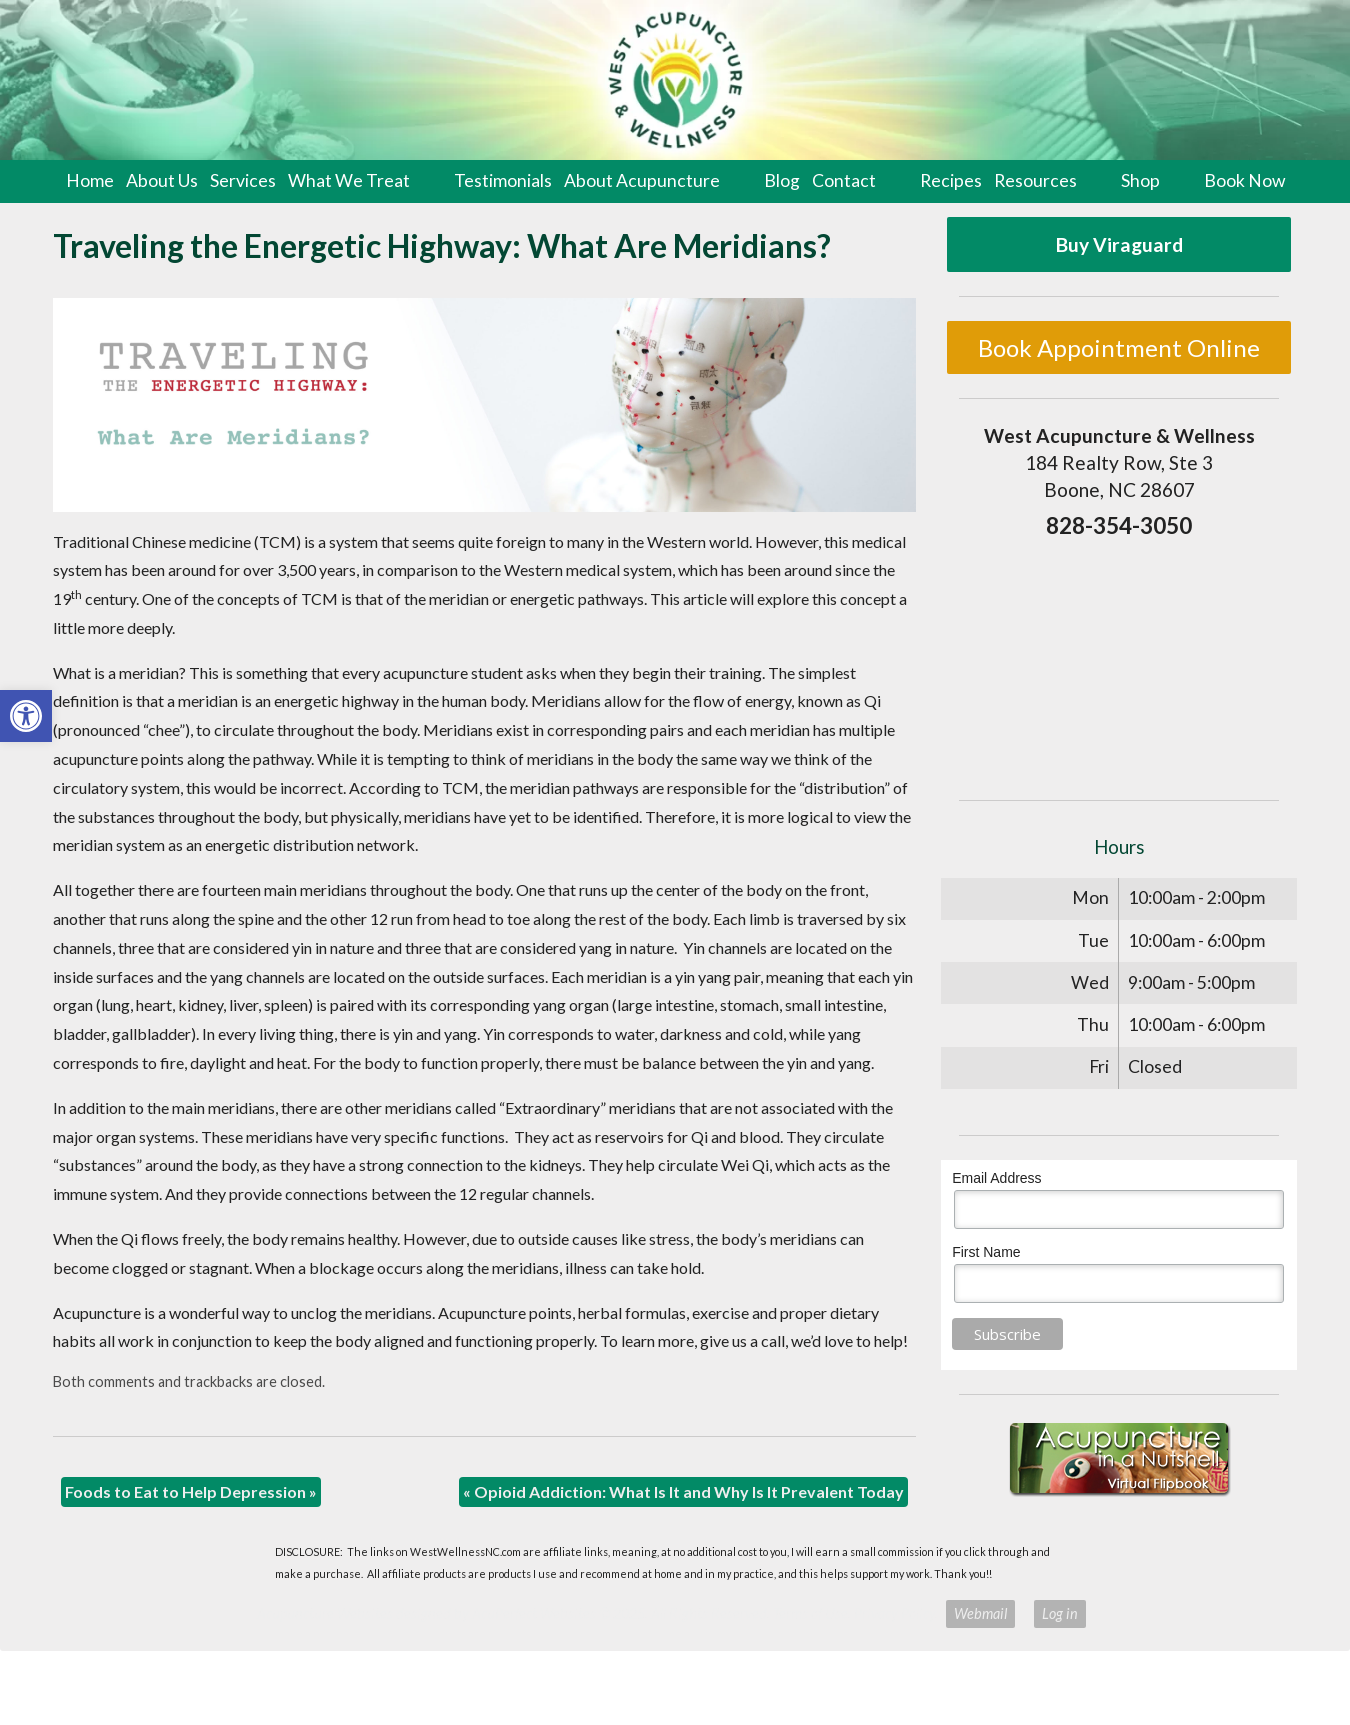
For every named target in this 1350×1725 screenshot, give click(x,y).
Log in (1060, 1613)
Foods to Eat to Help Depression (191, 1491)
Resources (1035, 180)
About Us (162, 180)
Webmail (980, 1613)
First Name (986, 1252)
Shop (1140, 180)
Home (90, 180)
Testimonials (503, 180)
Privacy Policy (894, 1613)
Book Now (1244, 180)
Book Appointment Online (1119, 347)
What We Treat (349, 180)
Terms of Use (810, 1613)
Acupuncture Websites (325, 1613)
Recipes (951, 180)
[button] (26, 716)
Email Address (996, 1178)
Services (243, 180)
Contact (844, 180)
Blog (782, 180)
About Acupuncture (642, 180)
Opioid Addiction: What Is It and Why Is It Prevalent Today (683, 1491)
